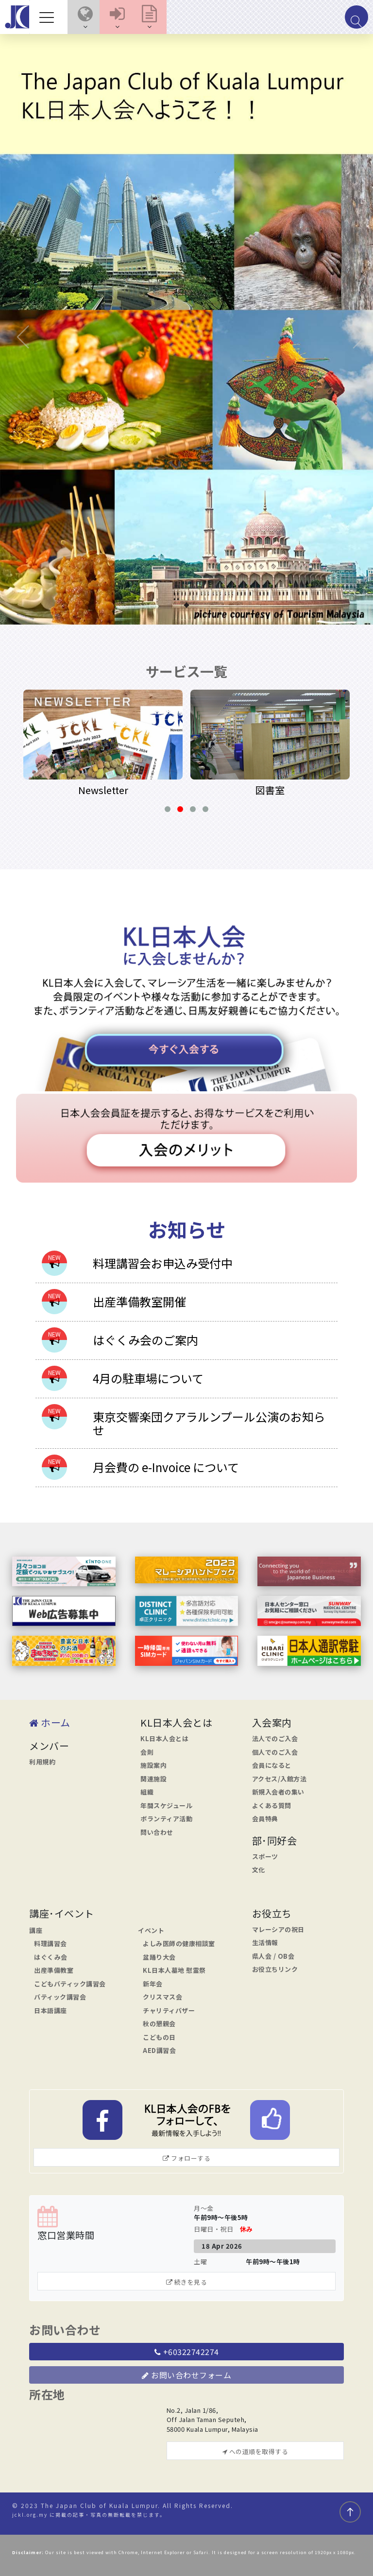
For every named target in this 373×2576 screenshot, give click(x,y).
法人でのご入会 (275, 1738)
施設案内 (153, 1765)
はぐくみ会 (51, 1957)
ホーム (49, 1722)
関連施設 (153, 1778)
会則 (146, 1752)
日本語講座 (50, 2010)
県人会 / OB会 (273, 1956)
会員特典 (265, 1818)
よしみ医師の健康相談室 (179, 1943)
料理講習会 (50, 1943)
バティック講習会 (60, 1996)
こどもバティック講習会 (70, 1983)
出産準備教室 (53, 1970)
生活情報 (265, 1942)
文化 (258, 1869)
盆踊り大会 (159, 1957)
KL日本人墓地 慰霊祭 (174, 1970)
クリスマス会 (162, 1996)
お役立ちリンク (275, 1969)
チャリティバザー (169, 2010)
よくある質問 (271, 1805)
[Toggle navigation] (49, 17)
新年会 (153, 1983)
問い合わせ (156, 1832)
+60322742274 (186, 2351)
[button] (85, 17)
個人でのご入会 (275, 1752)
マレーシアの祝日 (278, 1929)
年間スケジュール (166, 1805)
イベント (151, 1930)
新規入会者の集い (278, 1791)
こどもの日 (159, 2037)
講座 (35, 1930)
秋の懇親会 (159, 2023)
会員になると (271, 1765)
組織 (146, 1791)
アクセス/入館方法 (279, 1778)
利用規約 (42, 1761)
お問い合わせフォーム (186, 2375)
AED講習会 (159, 2050)
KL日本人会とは (164, 1738)
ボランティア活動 (166, 1818)
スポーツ (265, 1856)
